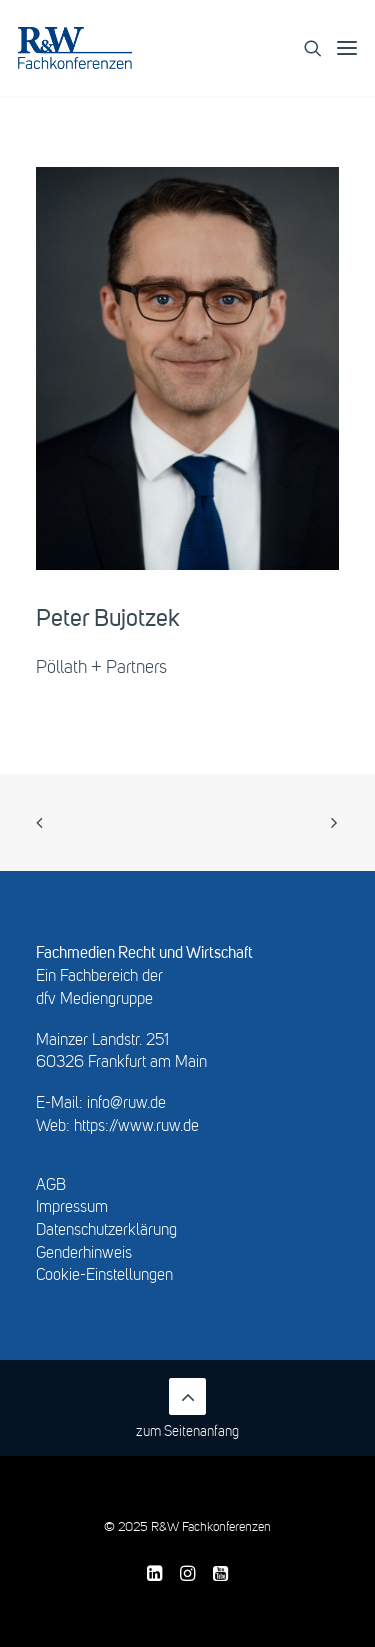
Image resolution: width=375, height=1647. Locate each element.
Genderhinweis (84, 1254)
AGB (51, 1186)
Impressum (72, 1208)
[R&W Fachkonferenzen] (75, 48)
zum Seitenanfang (187, 1408)
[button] (347, 48)
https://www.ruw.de (136, 1127)
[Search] (305, 48)
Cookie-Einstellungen (104, 1276)
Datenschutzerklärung (106, 1231)
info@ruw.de (126, 1104)
